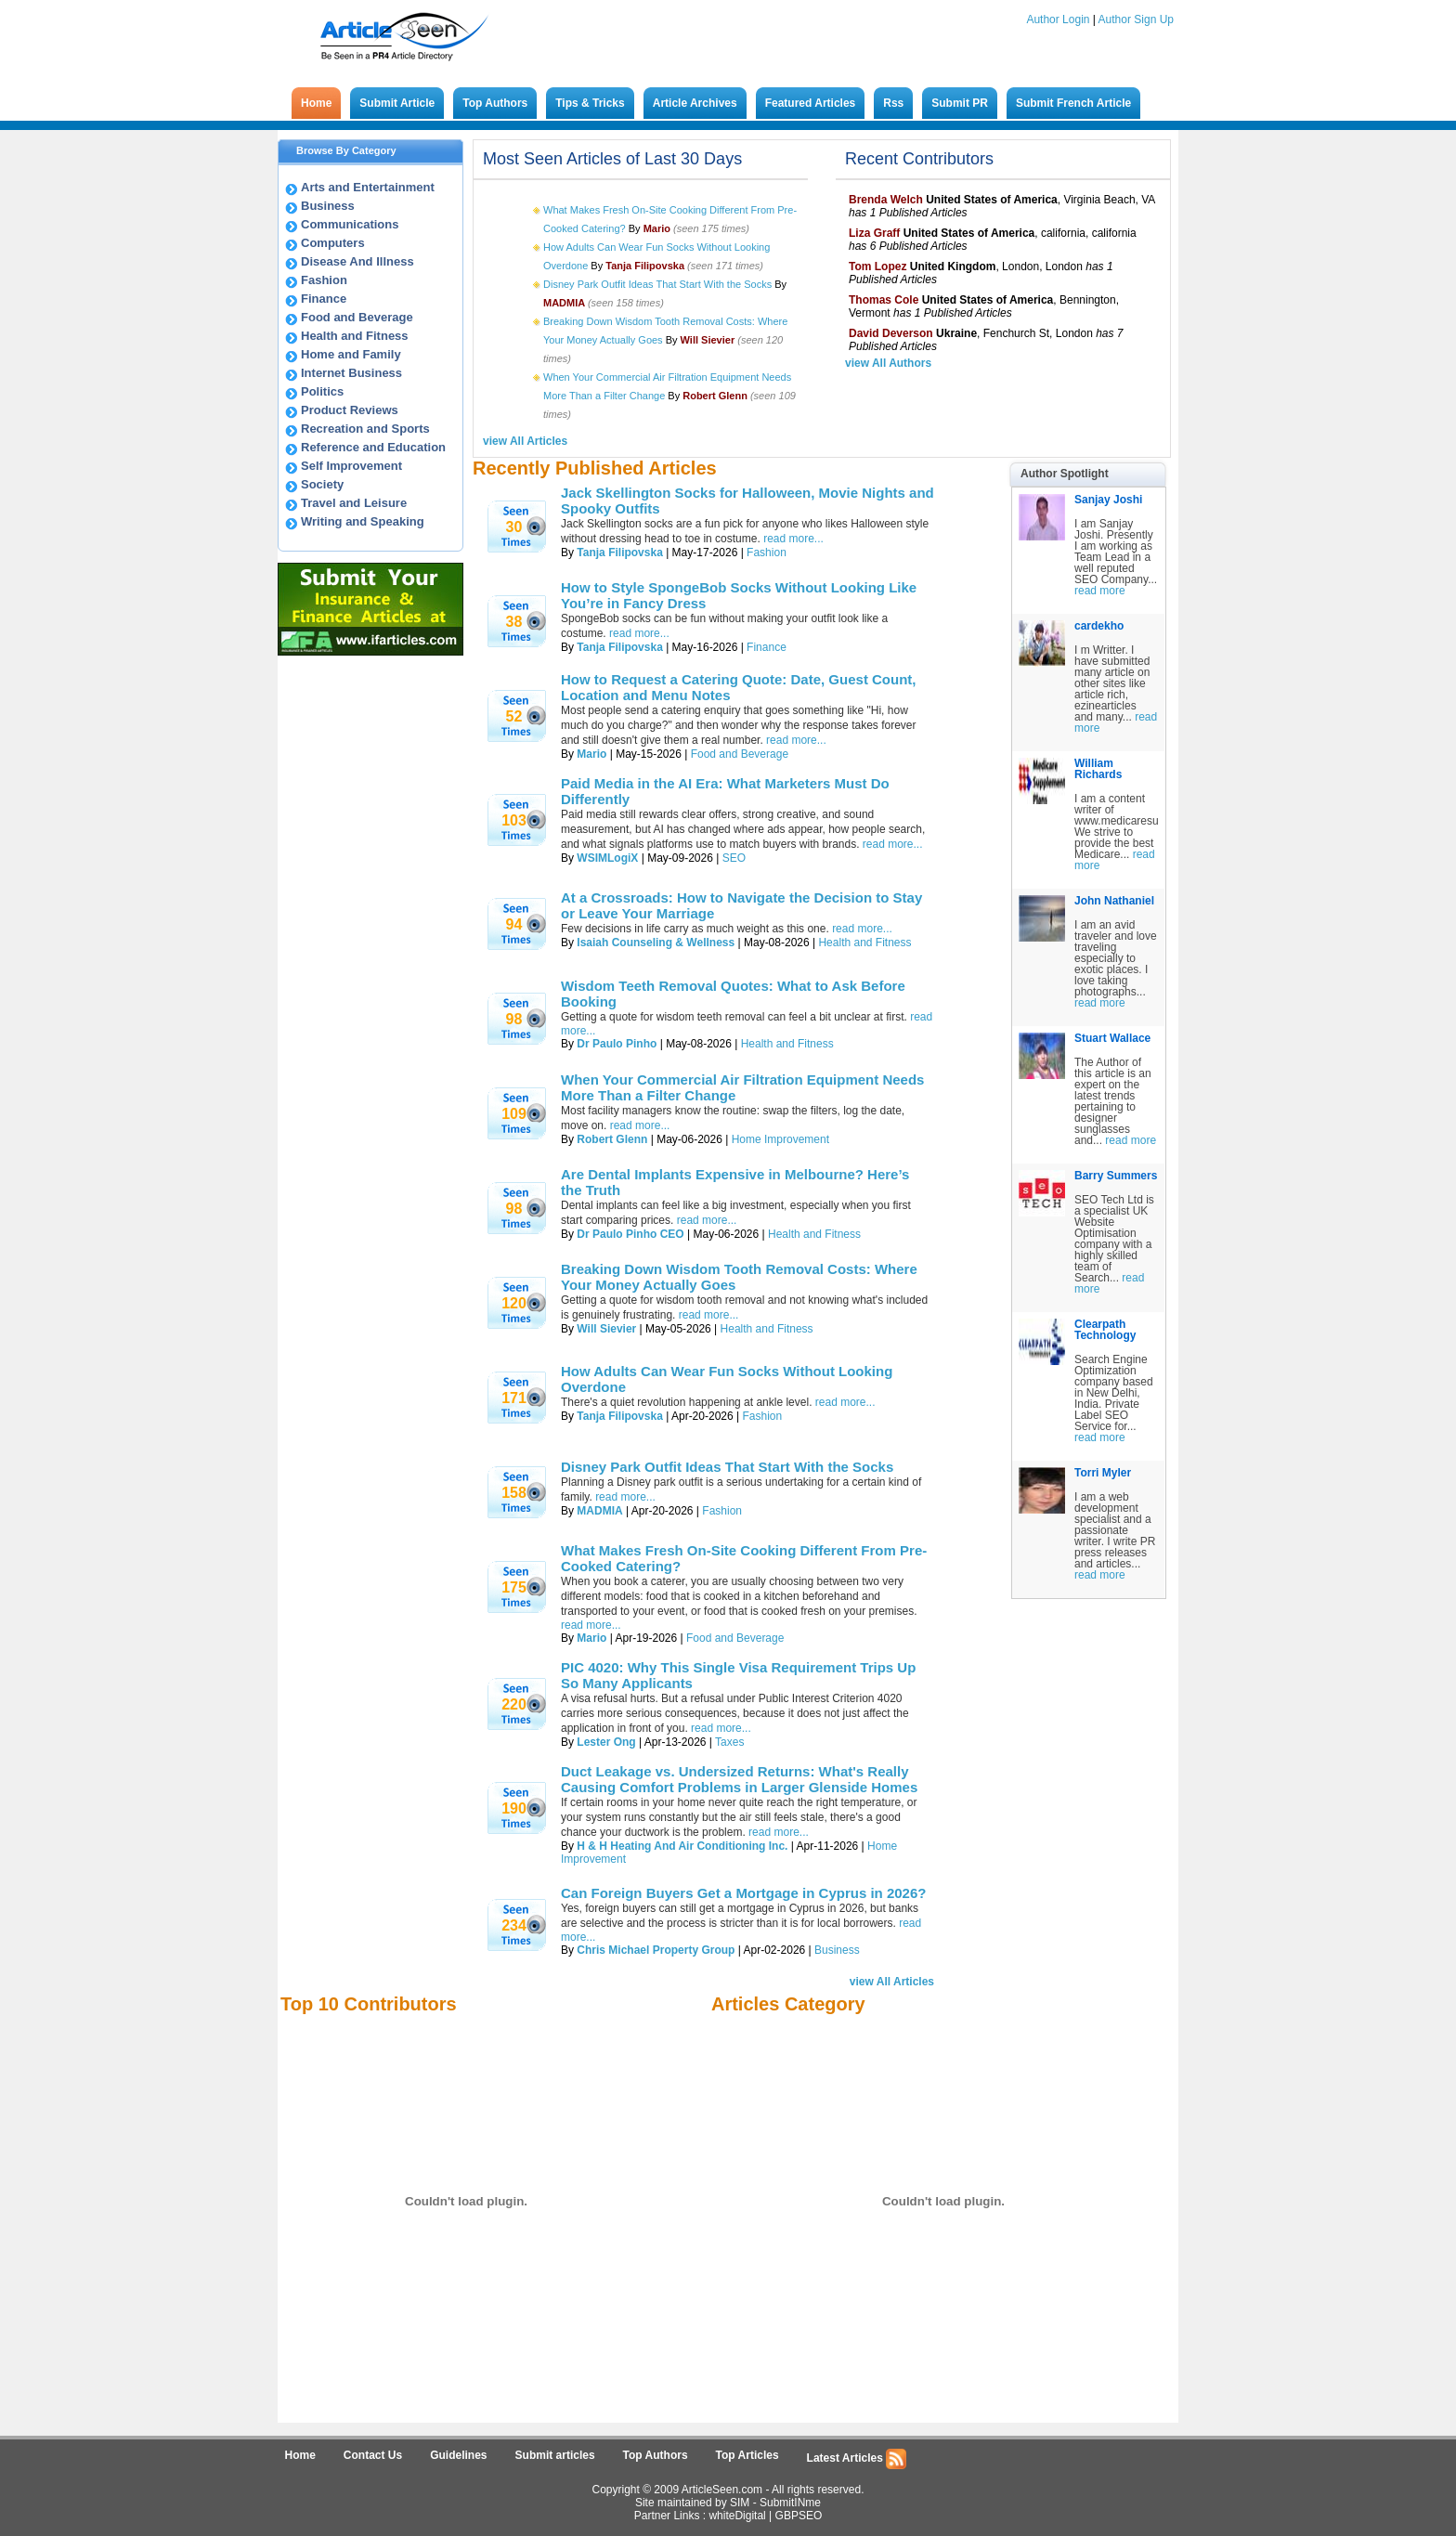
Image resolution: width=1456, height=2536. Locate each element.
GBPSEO (799, 2515)
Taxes (729, 1742)
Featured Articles (810, 103)
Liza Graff (874, 233)
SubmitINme (790, 2502)
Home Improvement (780, 1139)
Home (316, 103)
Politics (322, 391)
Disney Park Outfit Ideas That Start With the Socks (657, 284)
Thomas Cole (883, 299)
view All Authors (888, 363)
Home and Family (351, 354)
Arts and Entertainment (368, 187)
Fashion (324, 280)
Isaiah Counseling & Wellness (655, 942)
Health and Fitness (355, 336)
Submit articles (555, 2455)
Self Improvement (351, 466)
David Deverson (891, 333)
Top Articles (747, 2455)
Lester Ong (606, 1742)
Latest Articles (857, 2459)
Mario (591, 754)
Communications (349, 224)
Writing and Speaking (362, 521)
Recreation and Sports (365, 429)
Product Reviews (349, 410)
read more (1099, 590)
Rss (893, 103)
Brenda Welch (886, 199)
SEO (734, 858)
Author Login (1057, 19)
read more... (793, 538)
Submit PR (959, 103)
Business (328, 206)
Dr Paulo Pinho (616, 1043)
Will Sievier (606, 1328)
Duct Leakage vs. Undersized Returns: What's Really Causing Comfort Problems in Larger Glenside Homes (739, 1779)
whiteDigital (736, 2515)
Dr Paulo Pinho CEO (630, 1234)
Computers (333, 243)
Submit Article (397, 103)
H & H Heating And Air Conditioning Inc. (682, 1846)
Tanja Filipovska (619, 552)
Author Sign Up (1136, 19)
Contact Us (373, 2455)
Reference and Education (373, 447)
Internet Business (351, 373)
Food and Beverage (357, 317)
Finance (323, 299)
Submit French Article (1073, 103)
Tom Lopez (877, 266)
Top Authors (494, 103)
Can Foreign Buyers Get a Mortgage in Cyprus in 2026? (743, 1893)
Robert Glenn (612, 1139)
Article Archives (695, 103)
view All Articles (525, 441)
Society (322, 484)
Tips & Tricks (589, 103)
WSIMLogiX (607, 858)
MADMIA (599, 1510)
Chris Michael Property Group (655, 1950)
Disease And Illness (357, 261)
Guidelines (458, 2455)
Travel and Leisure (354, 503)
